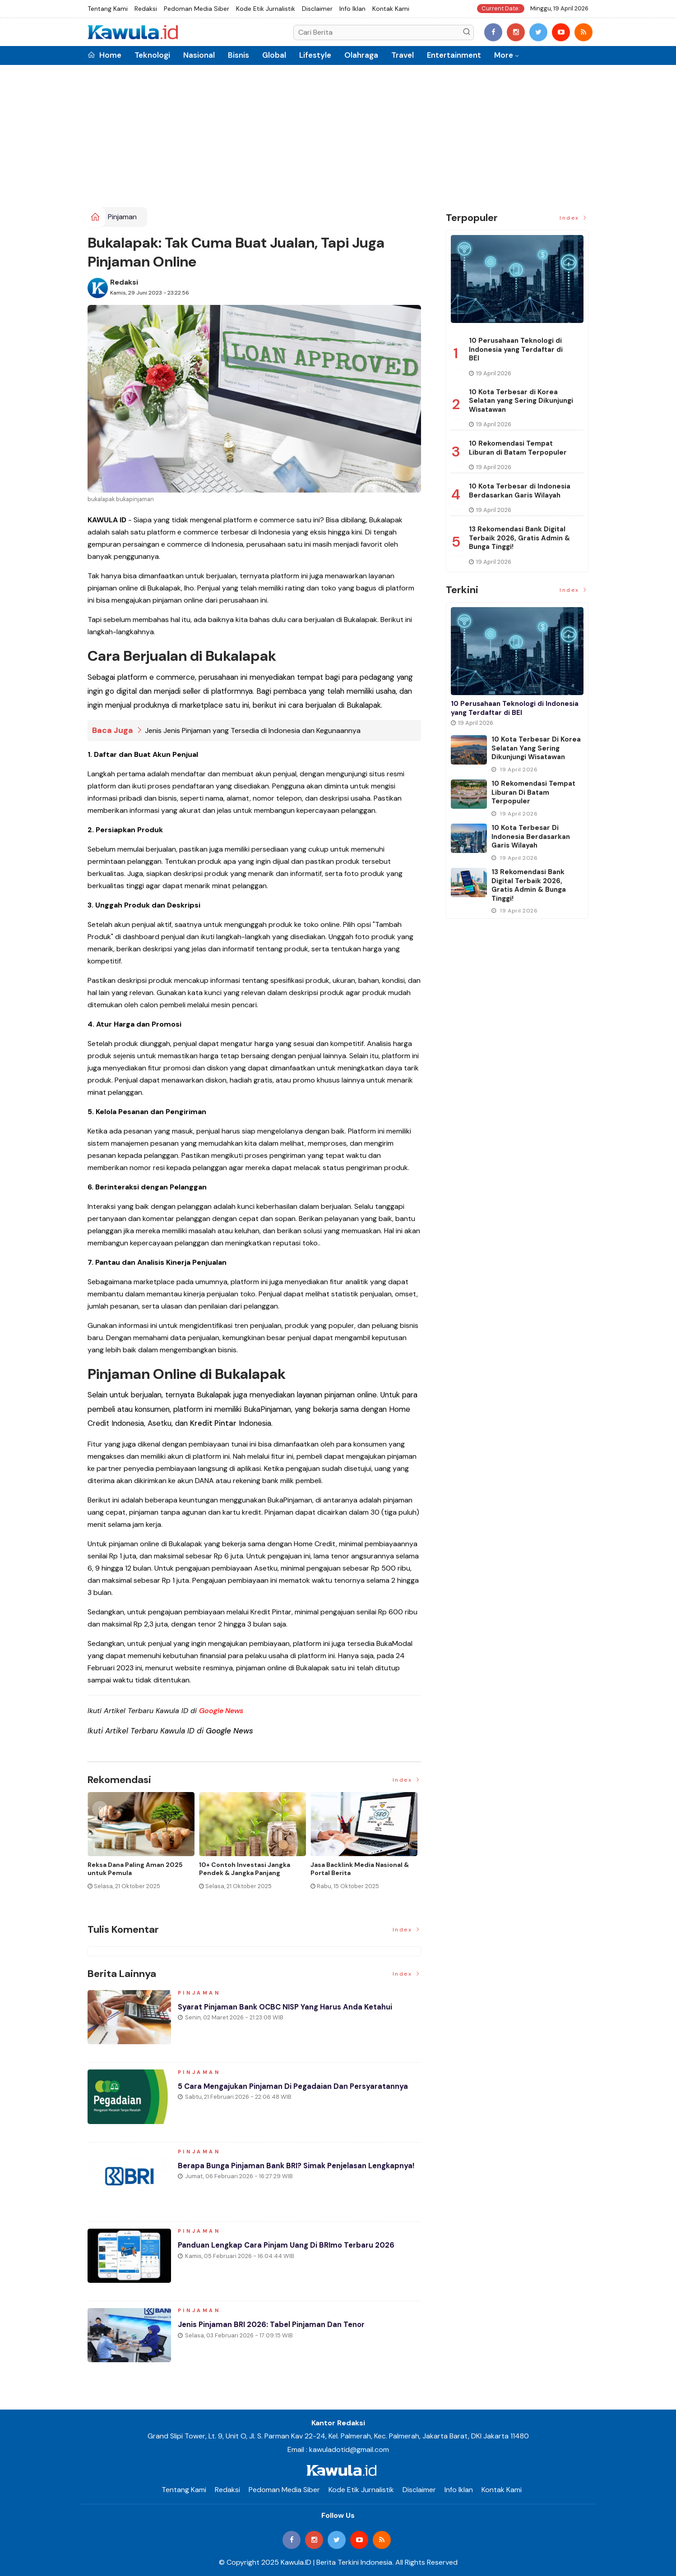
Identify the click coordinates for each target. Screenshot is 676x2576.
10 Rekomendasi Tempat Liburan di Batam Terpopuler (518, 448)
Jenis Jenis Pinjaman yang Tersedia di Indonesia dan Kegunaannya (253, 730)
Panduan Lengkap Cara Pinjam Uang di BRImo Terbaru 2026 (294, 2250)
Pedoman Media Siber (196, 9)
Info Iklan (352, 9)
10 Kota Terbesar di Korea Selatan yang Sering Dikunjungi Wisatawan (521, 400)
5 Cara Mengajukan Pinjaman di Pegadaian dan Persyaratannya (270, 2096)
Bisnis (238, 55)
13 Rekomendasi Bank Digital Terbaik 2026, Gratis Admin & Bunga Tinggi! (519, 538)
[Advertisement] (338, 139)
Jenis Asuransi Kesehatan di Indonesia (243, 1869)
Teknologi (152, 55)
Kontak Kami (390, 9)
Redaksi (145, 9)
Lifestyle (315, 55)
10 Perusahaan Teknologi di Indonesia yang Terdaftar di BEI (516, 349)
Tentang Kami (108, 9)
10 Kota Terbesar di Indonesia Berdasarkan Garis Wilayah (519, 491)
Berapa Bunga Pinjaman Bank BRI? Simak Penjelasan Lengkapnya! (280, 2176)
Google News (221, 1710)
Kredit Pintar (213, 1423)
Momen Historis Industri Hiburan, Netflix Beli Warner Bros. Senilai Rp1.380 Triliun (141, 1873)
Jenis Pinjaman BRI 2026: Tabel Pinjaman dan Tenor (278, 2329)
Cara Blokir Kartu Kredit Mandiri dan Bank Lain (360, 1869)
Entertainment (454, 55)
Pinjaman (122, 216)
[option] (143, 1848)
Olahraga (361, 55)
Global (274, 55)
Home (104, 55)
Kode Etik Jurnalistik (265, 9)
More (503, 55)
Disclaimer (317, 9)
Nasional (199, 55)
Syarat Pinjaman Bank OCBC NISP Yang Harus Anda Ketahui (294, 2012)
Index (407, 1779)
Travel (402, 55)
